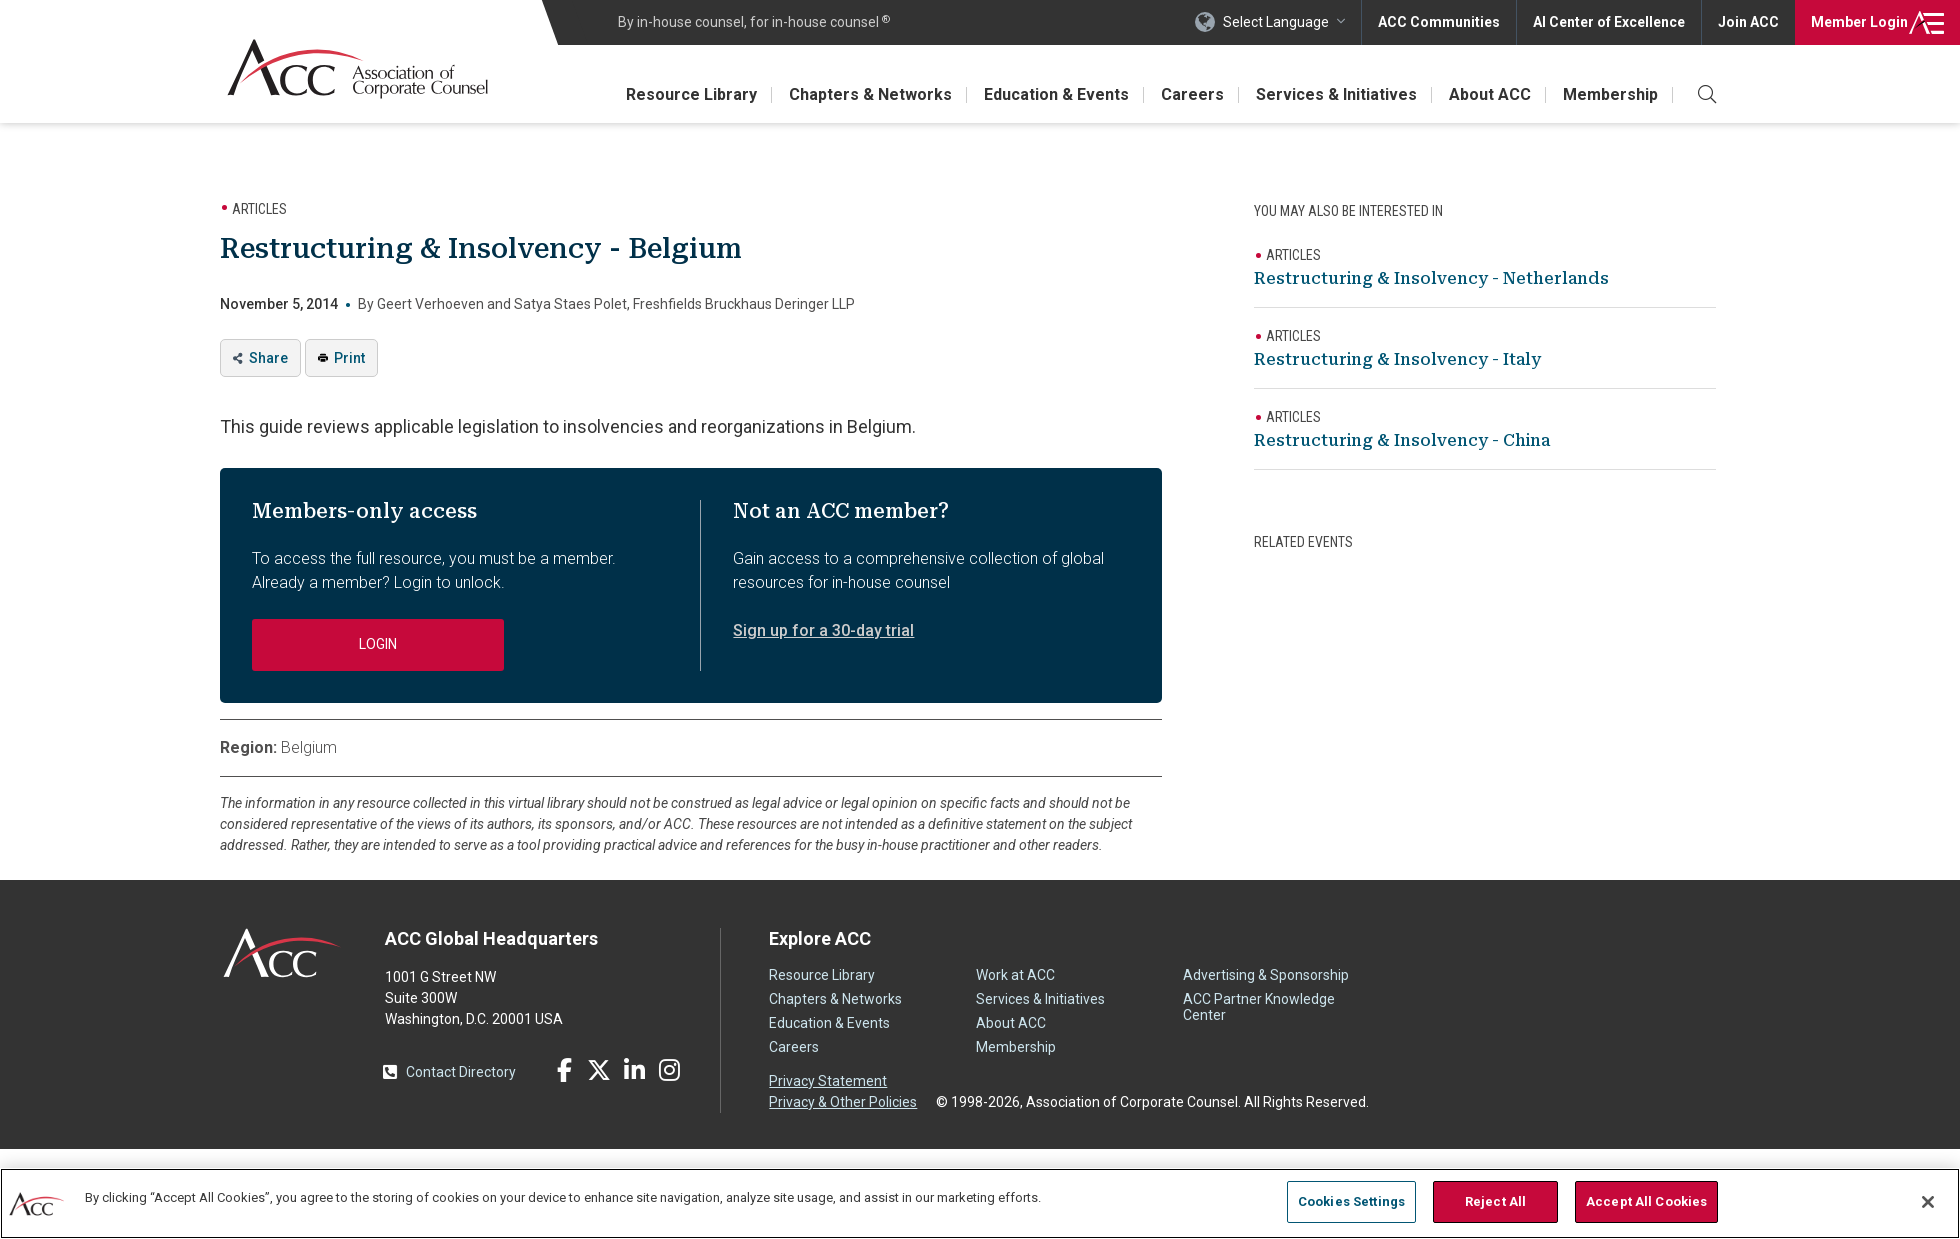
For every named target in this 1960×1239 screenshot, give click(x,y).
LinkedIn (634, 1070)
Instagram (669, 1070)
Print (349, 358)
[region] (980, 1203)
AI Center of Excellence (1609, 22)
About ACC (1490, 94)
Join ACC (1748, 22)
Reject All (1495, 1201)
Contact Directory (461, 1072)
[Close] (1928, 1202)
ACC (282, 953)
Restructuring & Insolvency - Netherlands (1431, 278)
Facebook (564, 1070)
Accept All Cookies (1646, 1201)
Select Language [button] (1276, 22)
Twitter (599, 1070)
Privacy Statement (828, 1081)
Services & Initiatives (1336, 94)
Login (1859, 22)
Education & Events (1056, 94)
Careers (1192, 94)
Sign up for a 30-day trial (823, 630)
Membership (1610, 94)
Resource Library (691, 94)
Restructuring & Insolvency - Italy (1397, 359)
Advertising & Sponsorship (1266, 975)
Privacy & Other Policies (843, 1102)
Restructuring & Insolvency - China (1402, 440)
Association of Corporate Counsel (357, 68)
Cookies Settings (1351, 1201)
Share (268, 358)
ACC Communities (1439, 22)
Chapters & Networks (870, 94)
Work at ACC (1015, 975)
